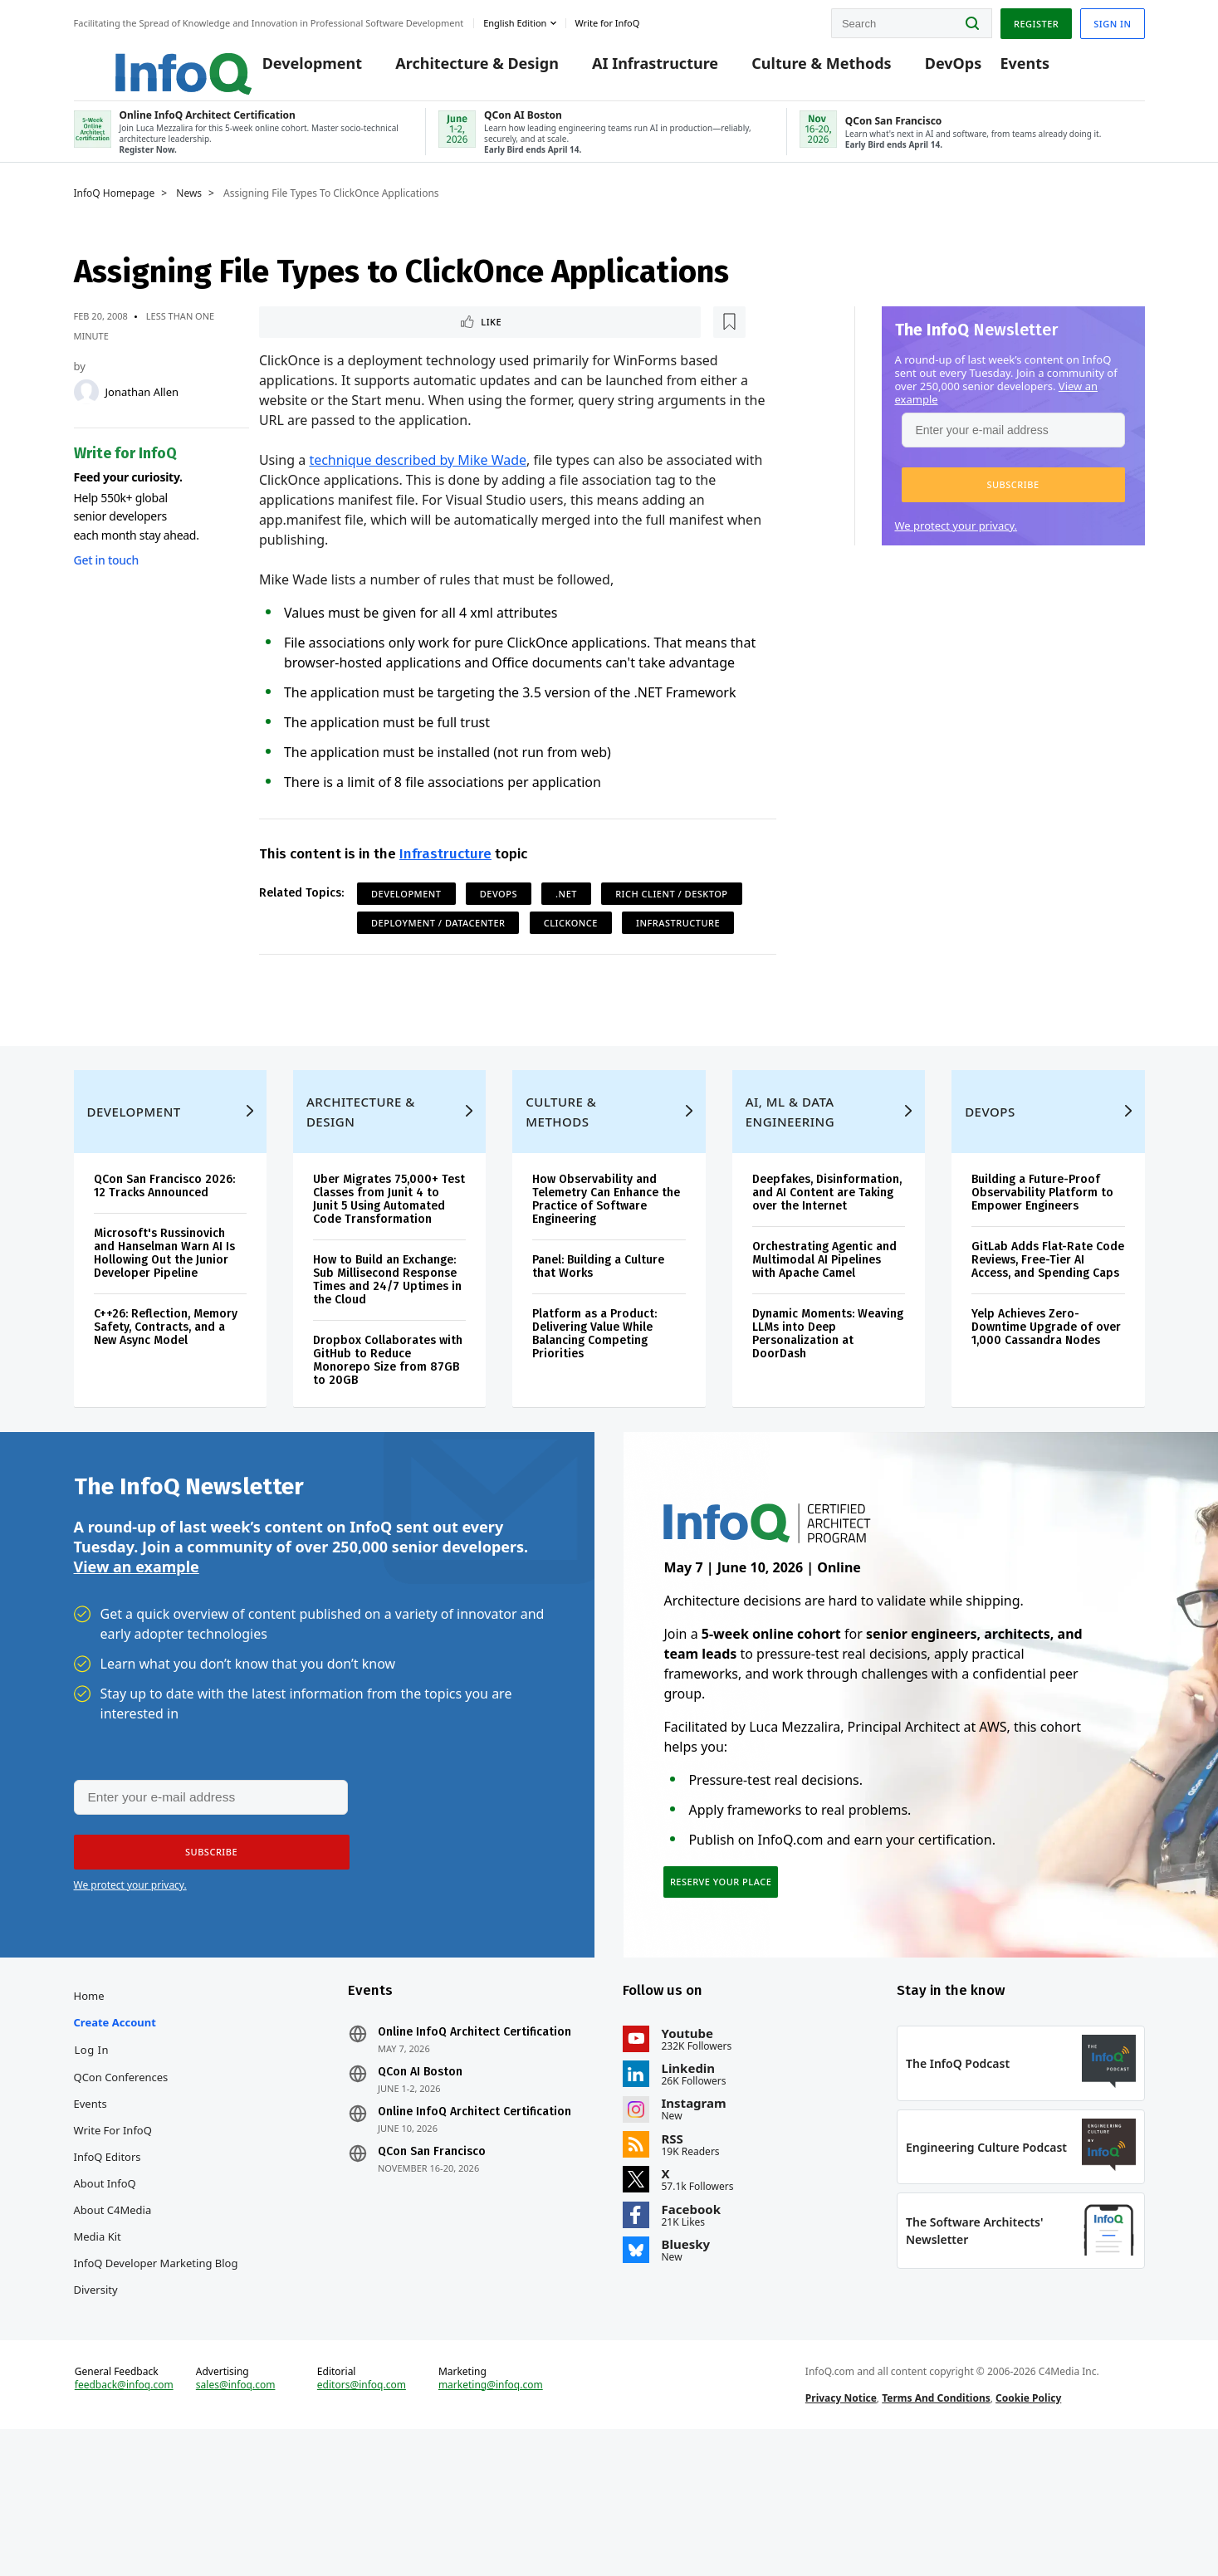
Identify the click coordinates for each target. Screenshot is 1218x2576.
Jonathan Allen (142, 411)
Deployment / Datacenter (438, 946)
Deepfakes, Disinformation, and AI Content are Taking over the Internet (827, 1259)
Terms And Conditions (936, 2529)
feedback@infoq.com (124, 2516)
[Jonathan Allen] (86, 411)
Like (303, 343)
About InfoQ (105, 2283)
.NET (566, 917)
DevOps (927, 68)
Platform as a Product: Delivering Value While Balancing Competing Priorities (594, 1401)
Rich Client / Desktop (671, 917)
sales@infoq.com (236, 2516)
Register (1036, 19)
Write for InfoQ (113, 2230)
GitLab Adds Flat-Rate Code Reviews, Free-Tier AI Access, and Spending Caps (1047, 1327)
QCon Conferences (121, 2177)
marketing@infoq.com (490, 2516)
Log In (92, 2150)
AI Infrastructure (630, 68)
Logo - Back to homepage (142, 60)
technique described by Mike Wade (417, 483)
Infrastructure (445, 877)
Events (1000, 68)
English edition (514, 19)
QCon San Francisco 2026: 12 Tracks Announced (164, 1253)
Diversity (96, 2390)
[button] (1013, 504)
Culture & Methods (796, 68)
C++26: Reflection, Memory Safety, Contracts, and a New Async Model (165, 1394)
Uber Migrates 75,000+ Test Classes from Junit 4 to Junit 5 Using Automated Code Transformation (389, 1266)
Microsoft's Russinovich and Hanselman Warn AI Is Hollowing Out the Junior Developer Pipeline (164, 1320)
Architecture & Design (452, 68)
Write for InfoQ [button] (607, 19)
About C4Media (113, 2310)
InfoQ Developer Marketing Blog (156, 2363)
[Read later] (358, 343)
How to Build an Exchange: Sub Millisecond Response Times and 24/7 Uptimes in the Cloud (387, 1347)
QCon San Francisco (432, 2252)
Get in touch (106, 580)
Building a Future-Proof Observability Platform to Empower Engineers (1042, 1259)
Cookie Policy (1028, 2529)
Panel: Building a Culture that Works (598, 1333)
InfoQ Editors (107, 2257)
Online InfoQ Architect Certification (474, 2132)
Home (89, 2096)
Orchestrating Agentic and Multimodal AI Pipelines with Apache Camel (824, 1327)
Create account (115, 2122)
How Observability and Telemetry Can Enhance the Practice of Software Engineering (606, 1266)
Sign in (1112, 19)
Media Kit (97, 2336)
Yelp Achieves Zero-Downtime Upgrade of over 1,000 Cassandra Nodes (1046, 1394)
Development (286, 68)
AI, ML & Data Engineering (790, 1179)
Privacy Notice (841, 2529)
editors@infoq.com (361, 2516)
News (189, 213)
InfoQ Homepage (114, 213)
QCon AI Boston (420, 2172)
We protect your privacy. (956, 545)
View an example (136, 1649)
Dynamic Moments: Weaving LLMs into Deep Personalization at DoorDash (827, 1401)
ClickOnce (571, 946)
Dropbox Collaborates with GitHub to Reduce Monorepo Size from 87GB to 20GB (387, 1427)
